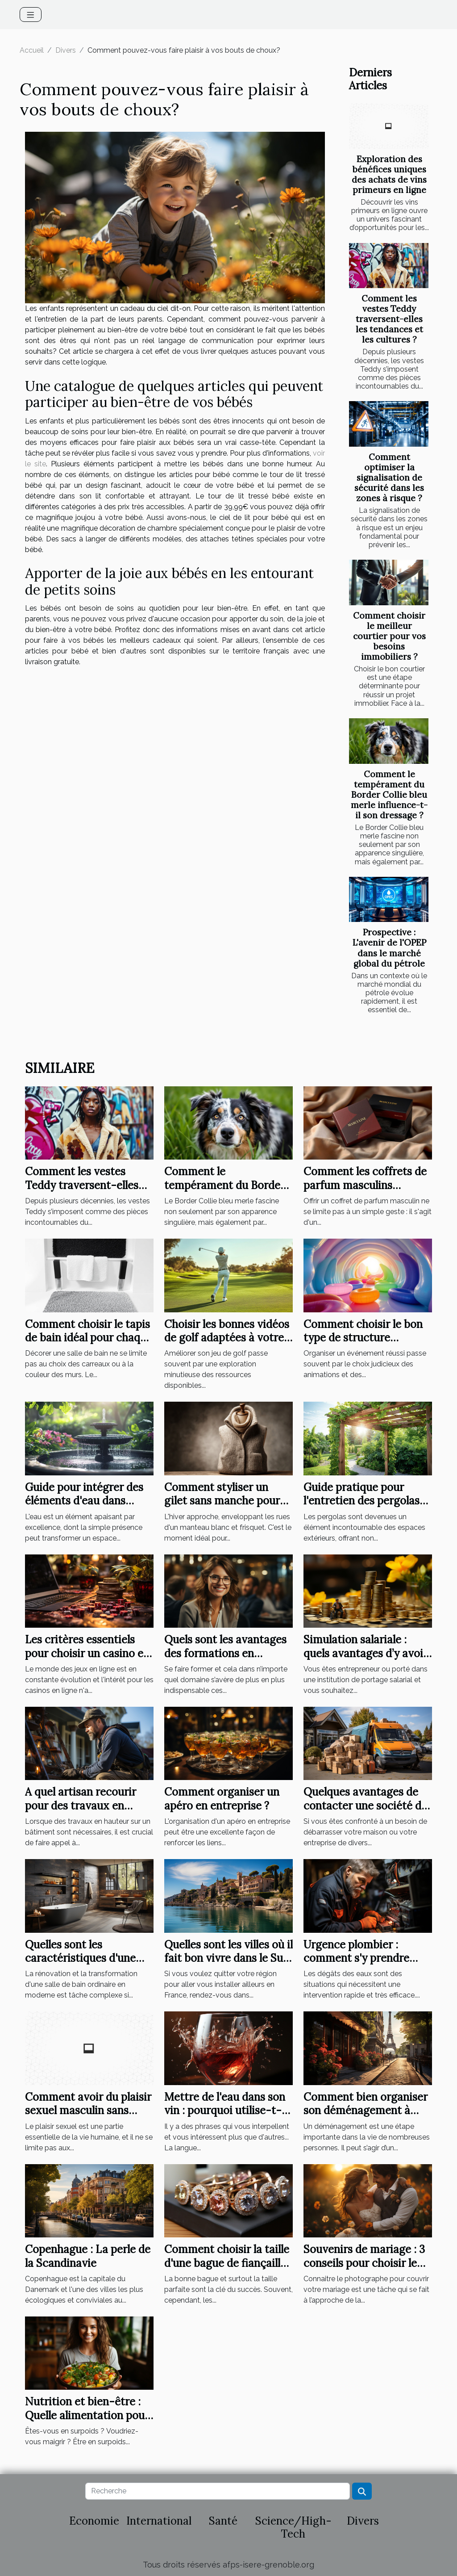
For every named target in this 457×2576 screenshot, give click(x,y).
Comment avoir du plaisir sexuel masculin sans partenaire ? (88, 2110)
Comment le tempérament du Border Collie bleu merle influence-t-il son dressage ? (389, 795)
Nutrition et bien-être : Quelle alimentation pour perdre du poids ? (87, 2415)
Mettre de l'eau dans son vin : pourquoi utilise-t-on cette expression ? (224, 2110)
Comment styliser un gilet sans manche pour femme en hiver (222, 1500)
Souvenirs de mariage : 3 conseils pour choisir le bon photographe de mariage (364, 2269)
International (158, 2521)
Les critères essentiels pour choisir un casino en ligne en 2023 (87, 1653)
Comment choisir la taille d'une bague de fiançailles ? (227, 2262)
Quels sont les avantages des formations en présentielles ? (225, 1653)
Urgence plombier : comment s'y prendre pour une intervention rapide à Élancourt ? (357, 1965)
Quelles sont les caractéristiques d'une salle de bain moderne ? (83, 1958)
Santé (223, 2521)
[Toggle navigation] (31, 14)
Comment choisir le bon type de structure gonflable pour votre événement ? (363, 1344)
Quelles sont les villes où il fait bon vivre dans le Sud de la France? (228, 1958)
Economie (94, 2521)
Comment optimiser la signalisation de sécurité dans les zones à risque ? (389, 477)
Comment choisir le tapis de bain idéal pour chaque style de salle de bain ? (88, 1337)
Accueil (32, 50)
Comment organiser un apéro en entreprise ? (221, 1798)
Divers (65, 50)
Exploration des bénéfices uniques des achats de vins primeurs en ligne (389, 174)
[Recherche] (217, 2491)
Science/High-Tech (293, 2527)
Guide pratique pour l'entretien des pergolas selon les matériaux (361, 1500)
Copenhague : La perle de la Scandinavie (87, 2256)
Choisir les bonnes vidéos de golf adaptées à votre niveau (226, 1337)
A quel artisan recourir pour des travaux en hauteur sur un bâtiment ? (85, 1812)
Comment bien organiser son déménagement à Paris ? (365, 2110)
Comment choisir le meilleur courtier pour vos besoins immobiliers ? (389, 636)
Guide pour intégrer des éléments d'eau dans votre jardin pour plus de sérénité (85, 1507)
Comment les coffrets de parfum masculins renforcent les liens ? (365, 1185)
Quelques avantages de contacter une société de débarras (365, 1805)
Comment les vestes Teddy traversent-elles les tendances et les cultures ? (389, 319)
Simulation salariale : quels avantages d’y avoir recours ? (365, 1653)
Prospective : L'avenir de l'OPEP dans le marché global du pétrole (389, 947)
